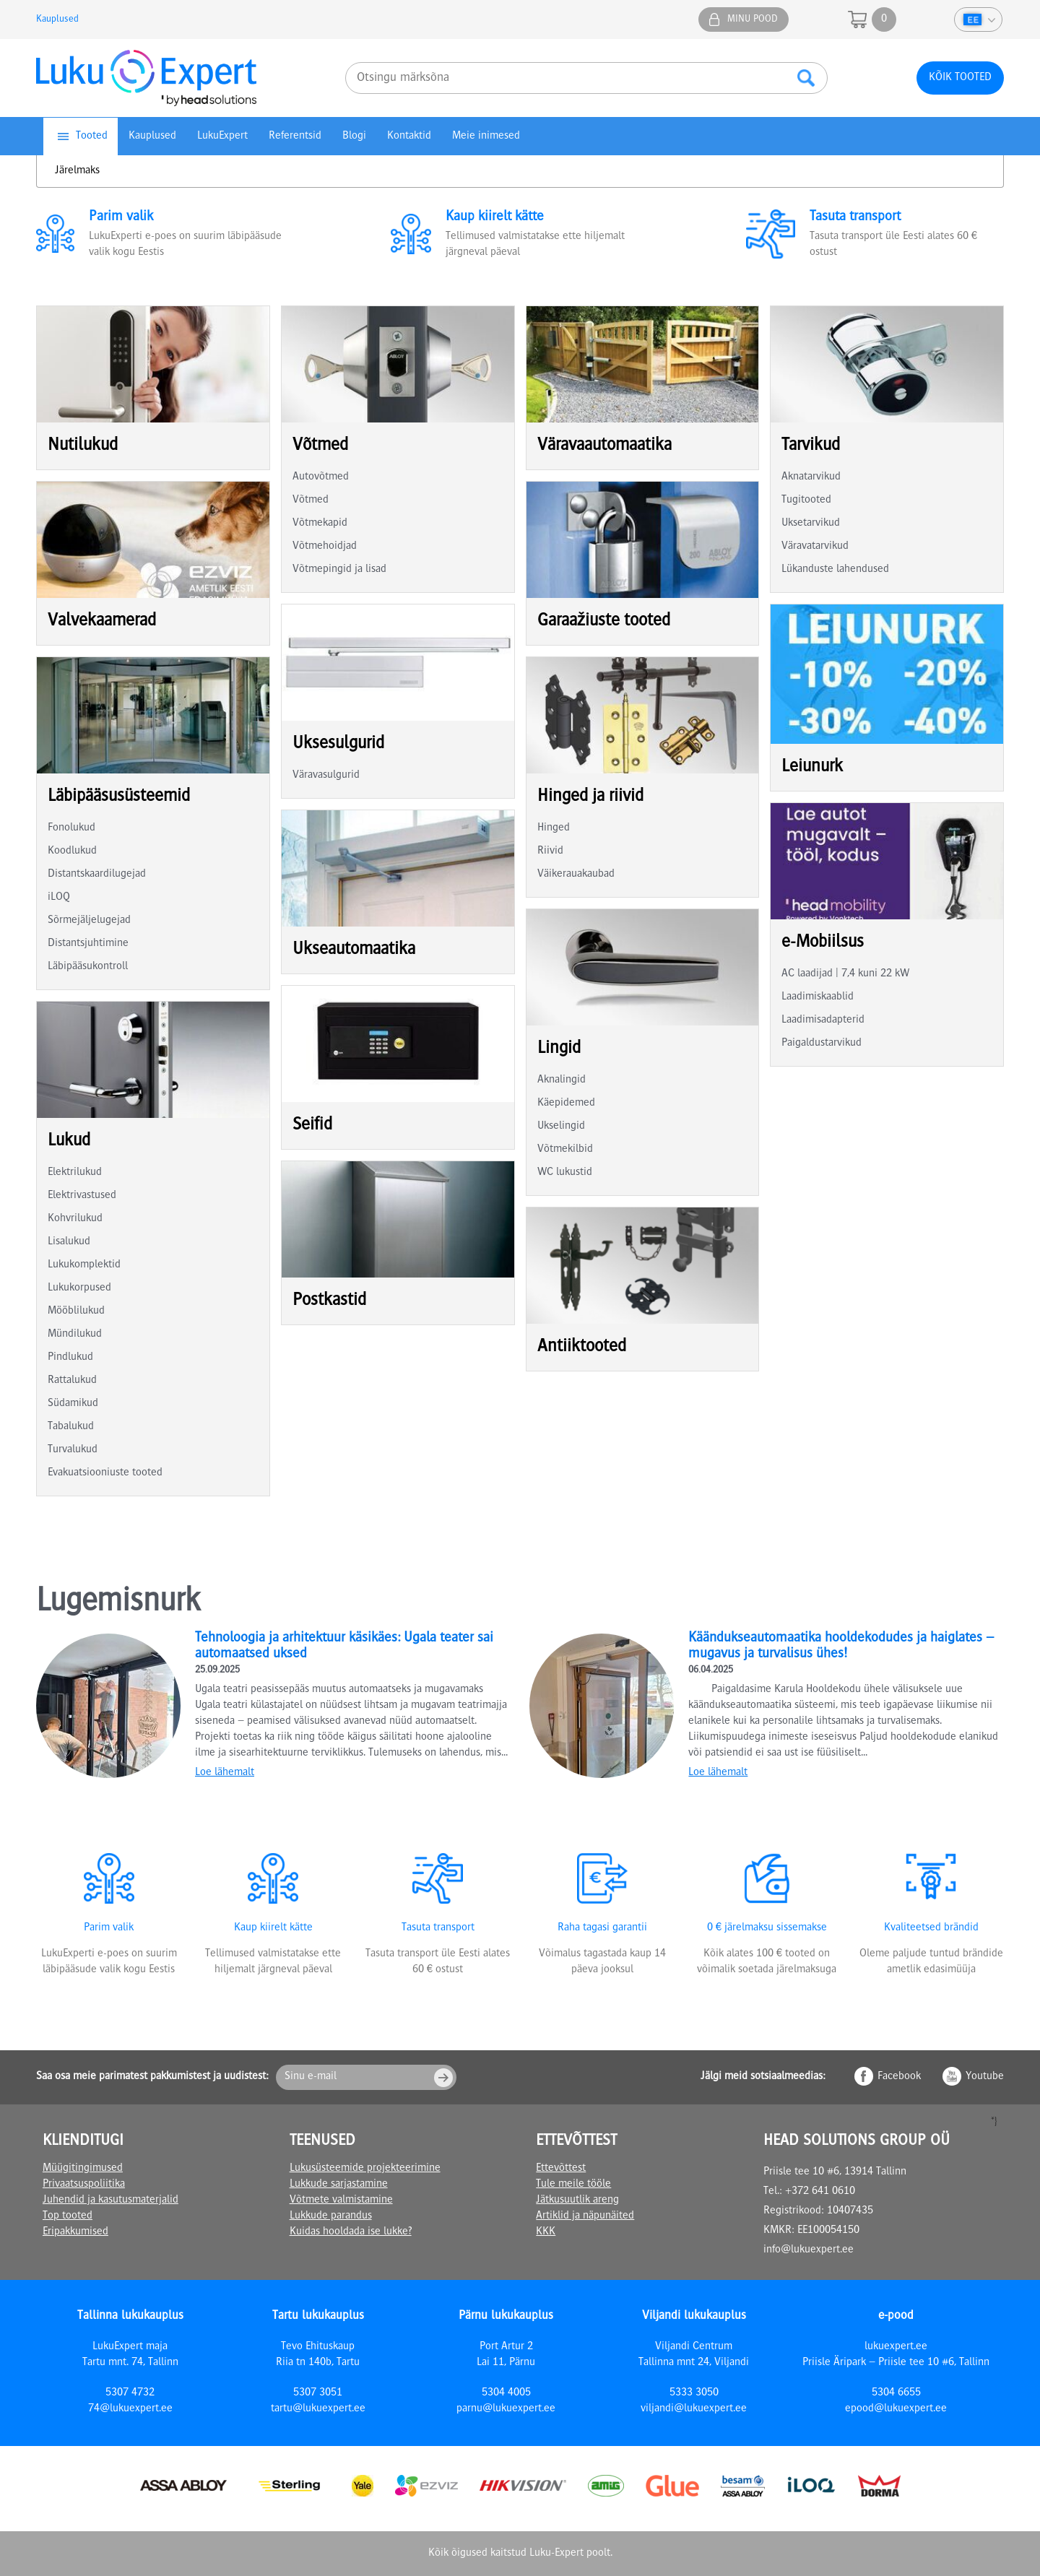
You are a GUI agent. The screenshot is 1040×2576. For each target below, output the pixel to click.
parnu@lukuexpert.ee (505, 2409)
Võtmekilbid (565, 1149)
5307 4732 (130, 2393)
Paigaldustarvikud (821, 1043)
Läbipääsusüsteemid (119, 797)
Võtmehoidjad (324, 546)
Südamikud (73, 1404)
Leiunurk (812, 767)
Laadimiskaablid (817, 997)
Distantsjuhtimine (88, 944)
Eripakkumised (75, 2232)
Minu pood (752, 19)
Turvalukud (73, 1450)
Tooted (92, 136)
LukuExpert (222, 136)
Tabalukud (71, 1427)
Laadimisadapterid (822, 1020)
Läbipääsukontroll (88, 967)
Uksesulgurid (338, 744)
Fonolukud (71, 828)
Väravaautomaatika (604, 446)
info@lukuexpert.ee (808, 2250)
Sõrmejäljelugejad (89, 921)
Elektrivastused (82, 1196)
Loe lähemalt (224, 1773)
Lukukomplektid (84, 1265)
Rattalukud (72, 1381)
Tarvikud (810, 446)
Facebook (899, 2077)
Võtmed (320, 446)
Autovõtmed (320, 477)
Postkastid (329, 1301)
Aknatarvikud (811, 477)
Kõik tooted (960, 78)
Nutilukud (83, 446)
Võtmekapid (319, 523)
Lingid (559, 1049)
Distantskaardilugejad (97, 874)
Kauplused (57, 19)
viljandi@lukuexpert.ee (694, 2409)
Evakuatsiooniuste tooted (105, 1473)
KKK (545, 2232)
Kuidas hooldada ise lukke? (351, 2232)
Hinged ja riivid (590, 797)
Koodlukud (72, 851)
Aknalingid (561, 1080)
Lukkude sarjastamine (339, 2184)
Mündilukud (75, 1334)
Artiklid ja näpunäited (585, 2216)
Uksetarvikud (810, 523)
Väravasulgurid (326, 775)
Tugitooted (806, 500)
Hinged (553, 828)
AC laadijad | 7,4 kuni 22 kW (845, 974)
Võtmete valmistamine (341, 2200)
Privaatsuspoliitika (84, 2184)
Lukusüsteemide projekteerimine (365, 2168)
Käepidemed (566, 1103)
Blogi (354, 136)
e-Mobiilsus (822, 943)
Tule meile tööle (573, 2184)
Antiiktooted (581, 1347)
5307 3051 (317, 2393)
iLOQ (59, 897)
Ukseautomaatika (353, 950)
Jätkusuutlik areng (577, 2200)
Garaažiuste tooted (603, 621)
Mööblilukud (76, 1311)
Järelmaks (77, 171)
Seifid (312, 1125)
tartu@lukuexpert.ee (318, 2409)
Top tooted (67, 2216)
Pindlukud (70, 1357)
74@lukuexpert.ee (130, 2409)
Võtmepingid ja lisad (339, 570)
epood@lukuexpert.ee (896, 2409)
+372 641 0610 (820, 2192)
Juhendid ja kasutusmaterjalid (110, 2200)
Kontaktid (409, 136)
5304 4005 (506, 2393)
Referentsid (295, 136)
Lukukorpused (79, 1288)
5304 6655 (896, 2393)
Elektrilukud (75, 1173)
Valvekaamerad (102, 621)
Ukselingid (561, 1126)
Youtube (985, 2077)
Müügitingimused (83, 2168)
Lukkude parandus (331, 2216)
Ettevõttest (561, 2168)
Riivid (550, 851)
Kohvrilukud (75, 1219)
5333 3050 (694, 2393)
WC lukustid (564, 1173)
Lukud (69, 1141)
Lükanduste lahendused (835, 570)
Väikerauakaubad (576, 874)
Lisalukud (69, 1242)
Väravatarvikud (815, 546)
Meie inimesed (486, 136)
